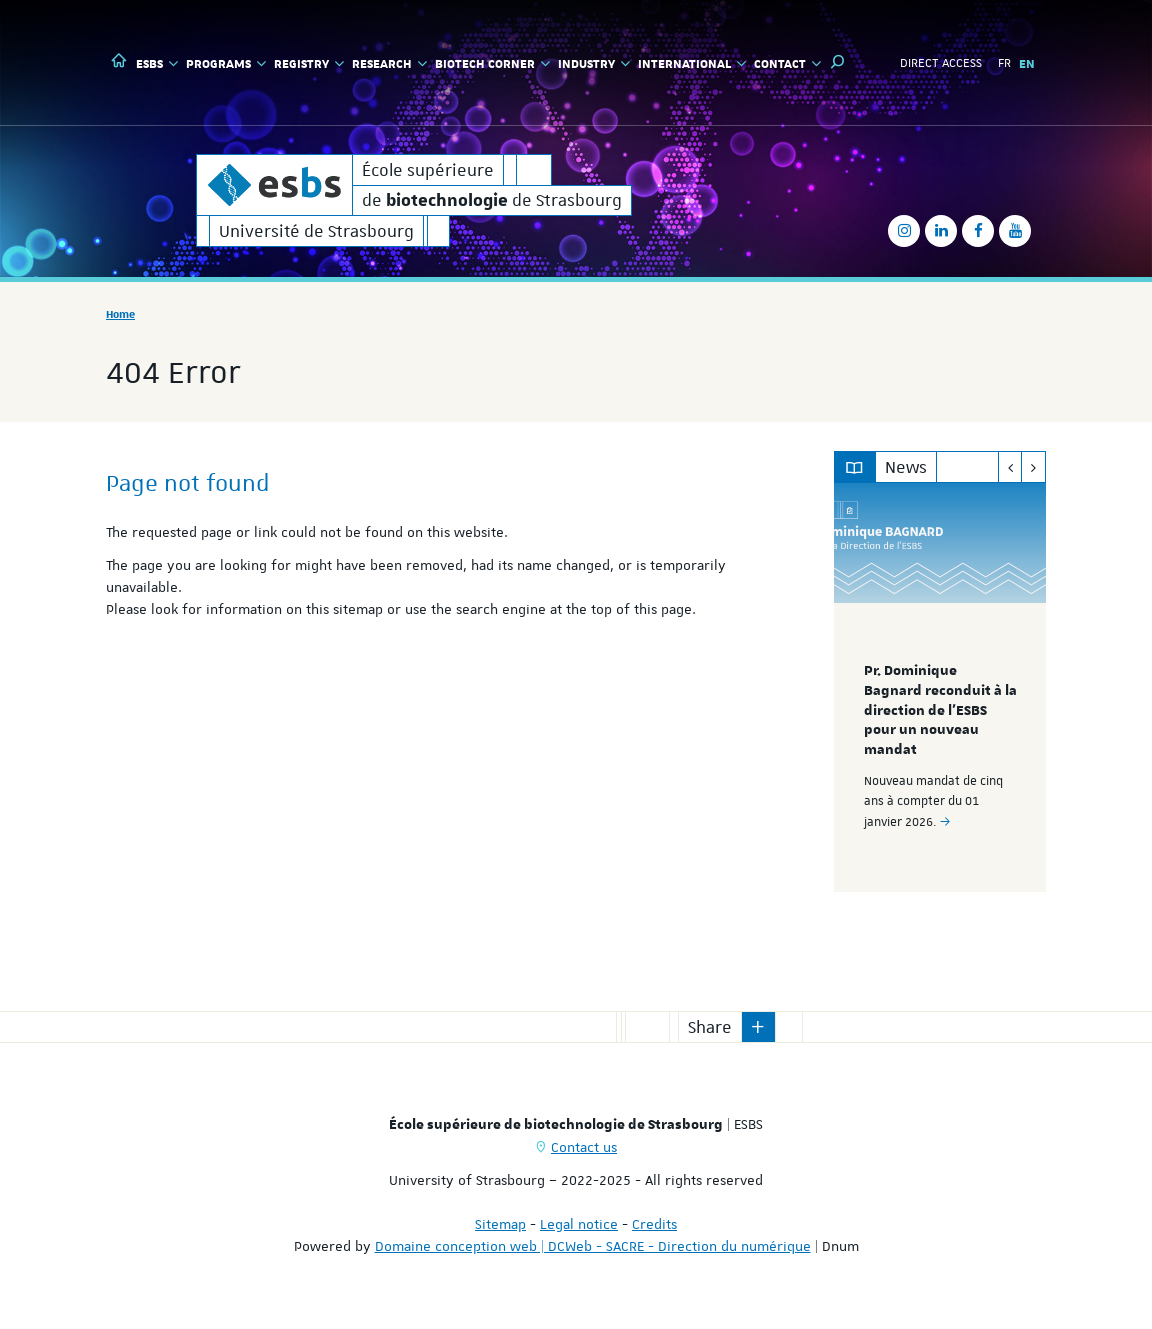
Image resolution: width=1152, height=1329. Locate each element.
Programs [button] (226, 63)
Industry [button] (594, 63)
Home (120, 313)
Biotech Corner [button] (492, 63)
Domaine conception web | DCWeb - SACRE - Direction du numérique (593, 1246)
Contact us (584, 1147)
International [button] (692, 63)
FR (1004, 63)
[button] (838, 62)
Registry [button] (309, 63)
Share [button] (710, 1027)
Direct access (941, 63)
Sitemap (500, 1224)
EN (1027, 63)
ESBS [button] (157, 63)
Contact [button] (787, 63)
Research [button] (389, 63)
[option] (940, 687)
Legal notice (579, 1224)
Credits (654, 1224)
